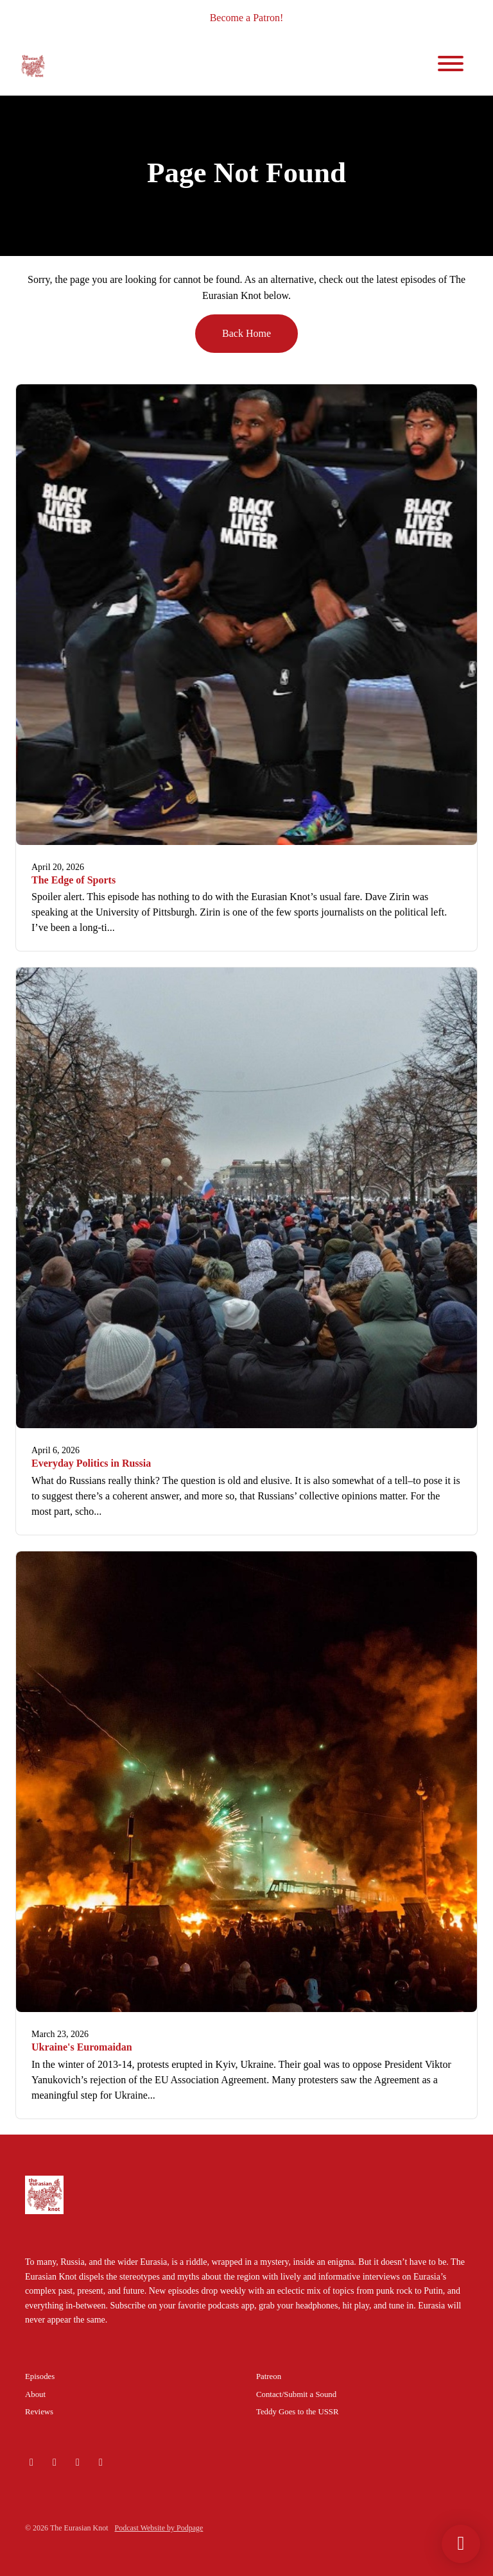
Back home (246, 333)
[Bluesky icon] (31, 2462)
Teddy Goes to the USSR (297, 2411)
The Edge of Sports (73, 879)
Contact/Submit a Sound (296, 2394)
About (35, 2394)
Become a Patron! (247, 17)
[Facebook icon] (100, 2462)
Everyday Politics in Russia (91, 1463)
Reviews (39, 2411)
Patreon (268, 2376)
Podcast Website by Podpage (159, 2527)
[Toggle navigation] (450, 65)
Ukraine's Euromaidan (81, 2047)
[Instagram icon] (54, 2462)
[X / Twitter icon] (77, 2462)
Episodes (40, 2376)
